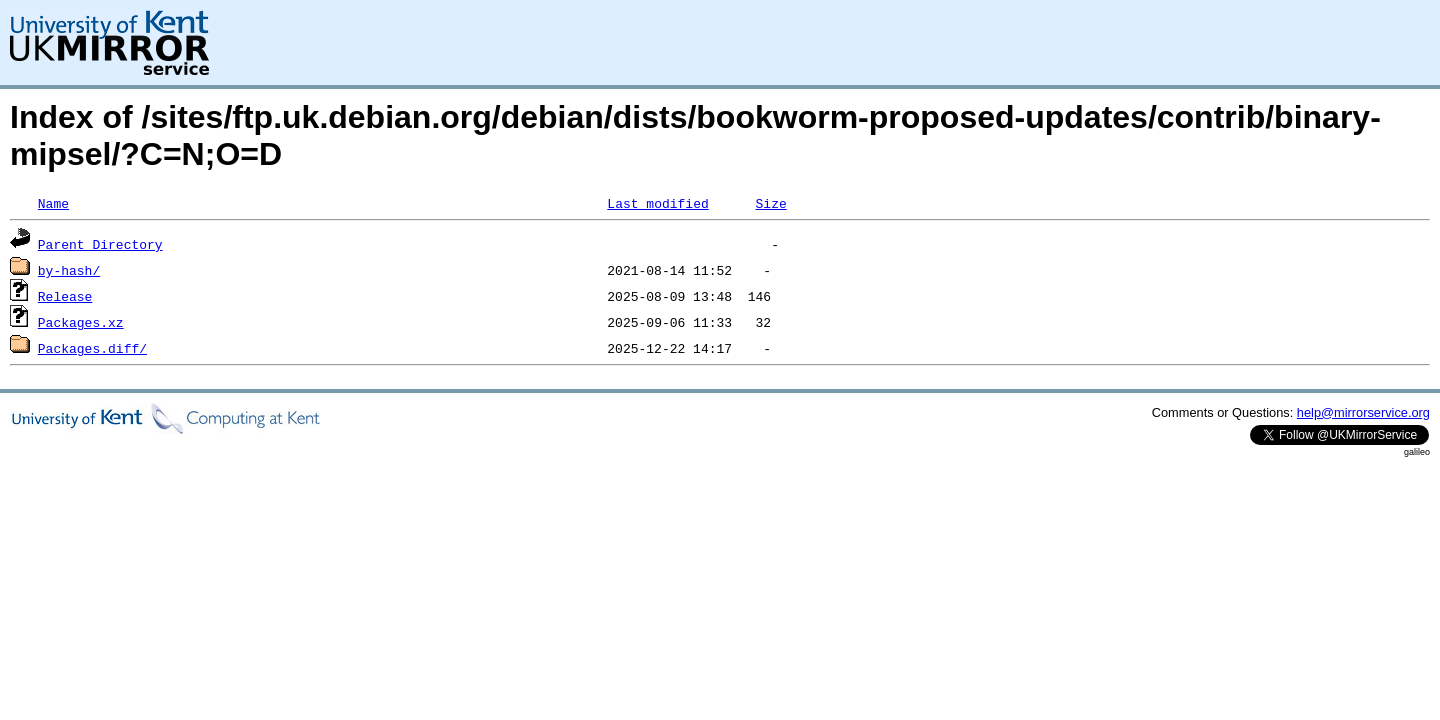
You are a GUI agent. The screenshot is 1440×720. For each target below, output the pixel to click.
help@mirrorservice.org (1363, 412)
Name (53, 203)
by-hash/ (69, 270)
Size (770, 203)
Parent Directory (100, 244)
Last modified (657, 203)
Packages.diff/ (92, 348)
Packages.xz (81, 322)
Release (65, 296)
